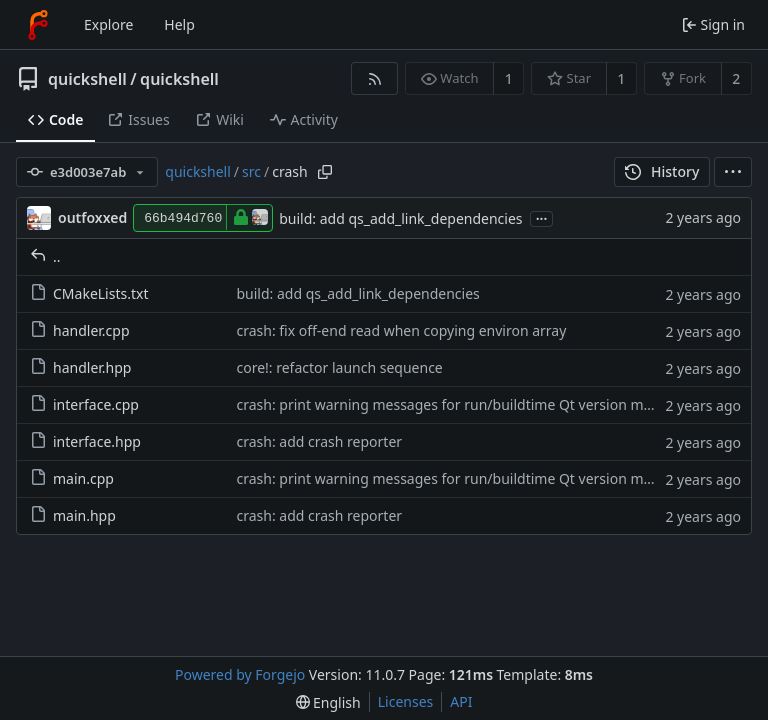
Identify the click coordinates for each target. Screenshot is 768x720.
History (662, 171)
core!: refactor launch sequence (339, 367)
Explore (108, 24)
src (251, 171)
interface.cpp (84, 404)
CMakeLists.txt (89, 293)
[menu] (733, 172)
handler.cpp (80, 330)
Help (179, 24)
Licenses (406, 701)
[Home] (38, 25)
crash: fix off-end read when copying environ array (401, 330)
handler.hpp (80, 367)
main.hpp (73, 515)
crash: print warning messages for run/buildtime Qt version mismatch (465, 404)
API (461, 701)
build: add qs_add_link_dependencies (400, 218)
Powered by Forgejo (240, 674)
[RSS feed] (374, 78)
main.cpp (72, 478)
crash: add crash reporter (319, 441)
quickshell (87, 79)
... (542, 217)
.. (45, 256)
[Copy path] (325, 172)
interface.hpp (85, 441)
